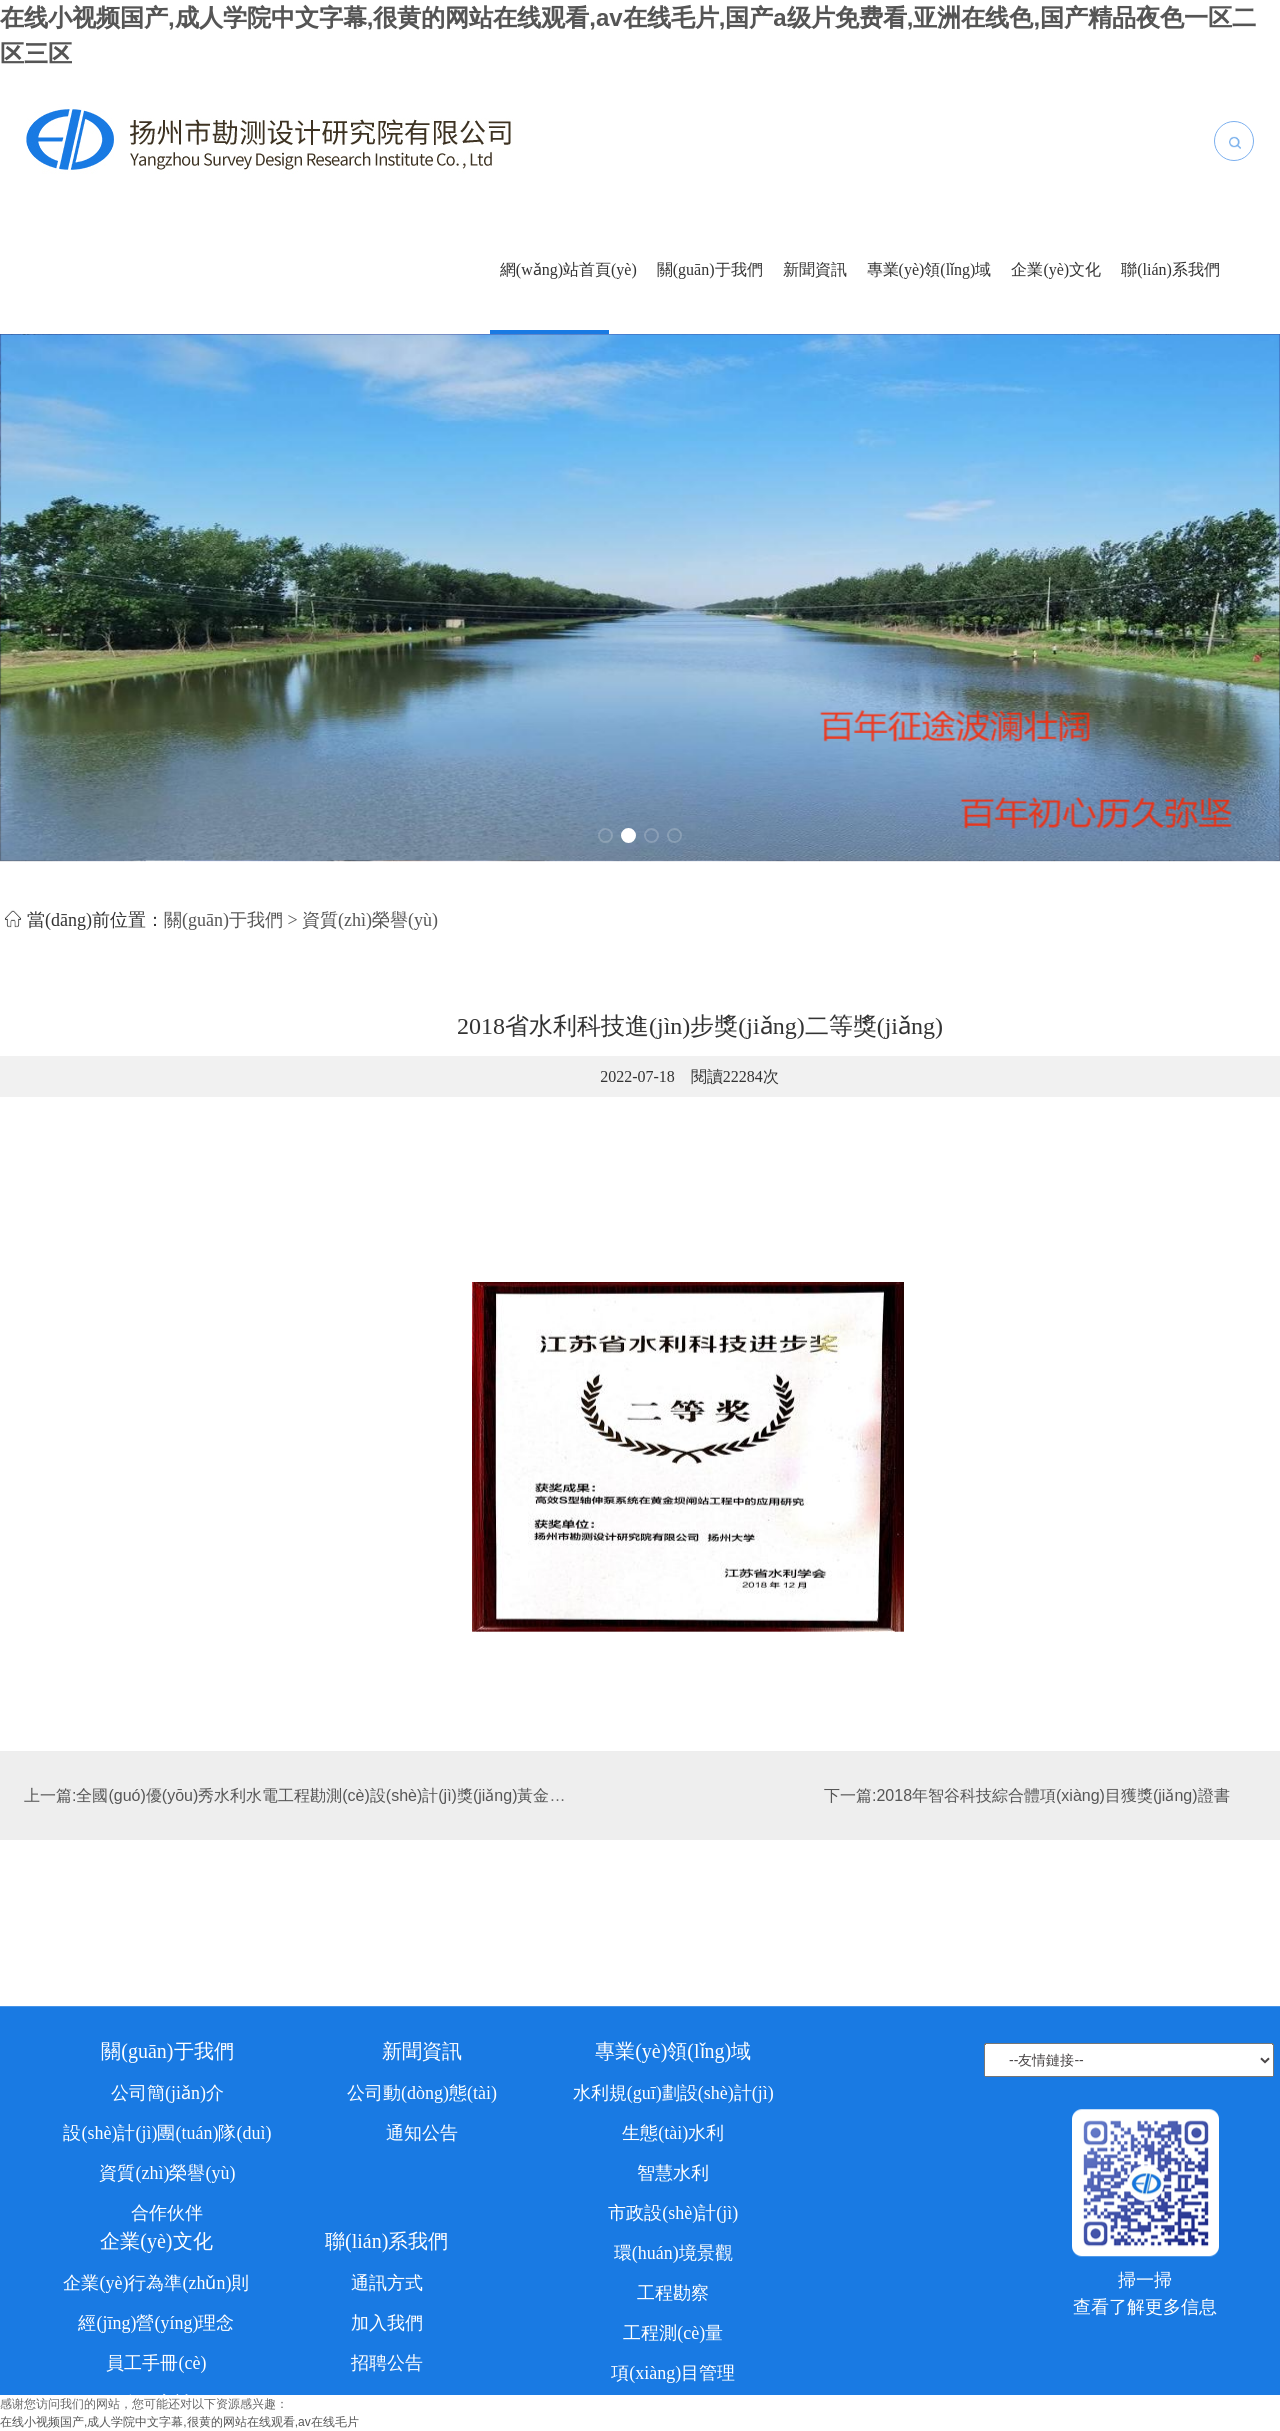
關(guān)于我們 (710, 269)
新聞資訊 (815, 269)
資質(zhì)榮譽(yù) (167, 2298)
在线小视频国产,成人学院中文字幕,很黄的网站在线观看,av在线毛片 (179, 2422)
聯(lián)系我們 (1170, 269)
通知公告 (422, 2258)
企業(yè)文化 (1056, 269)
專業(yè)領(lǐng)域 (929, 269)
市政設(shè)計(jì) (673, 2338)
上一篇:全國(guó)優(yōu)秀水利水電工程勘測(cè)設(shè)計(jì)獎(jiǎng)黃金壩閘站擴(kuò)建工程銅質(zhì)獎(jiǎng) (423, 1815)
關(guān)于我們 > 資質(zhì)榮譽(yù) (301, 927)
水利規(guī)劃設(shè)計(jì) (673, 2218)
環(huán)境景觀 (673, 2378)
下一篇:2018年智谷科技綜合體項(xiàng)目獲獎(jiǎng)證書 (1027, 1815)
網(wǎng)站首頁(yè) (568, 269)
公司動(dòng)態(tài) (422, 2218)
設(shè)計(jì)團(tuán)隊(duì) (167, 2258)
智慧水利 (673, 2298)
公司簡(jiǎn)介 (167, 2218)
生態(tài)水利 (673, 2258)
